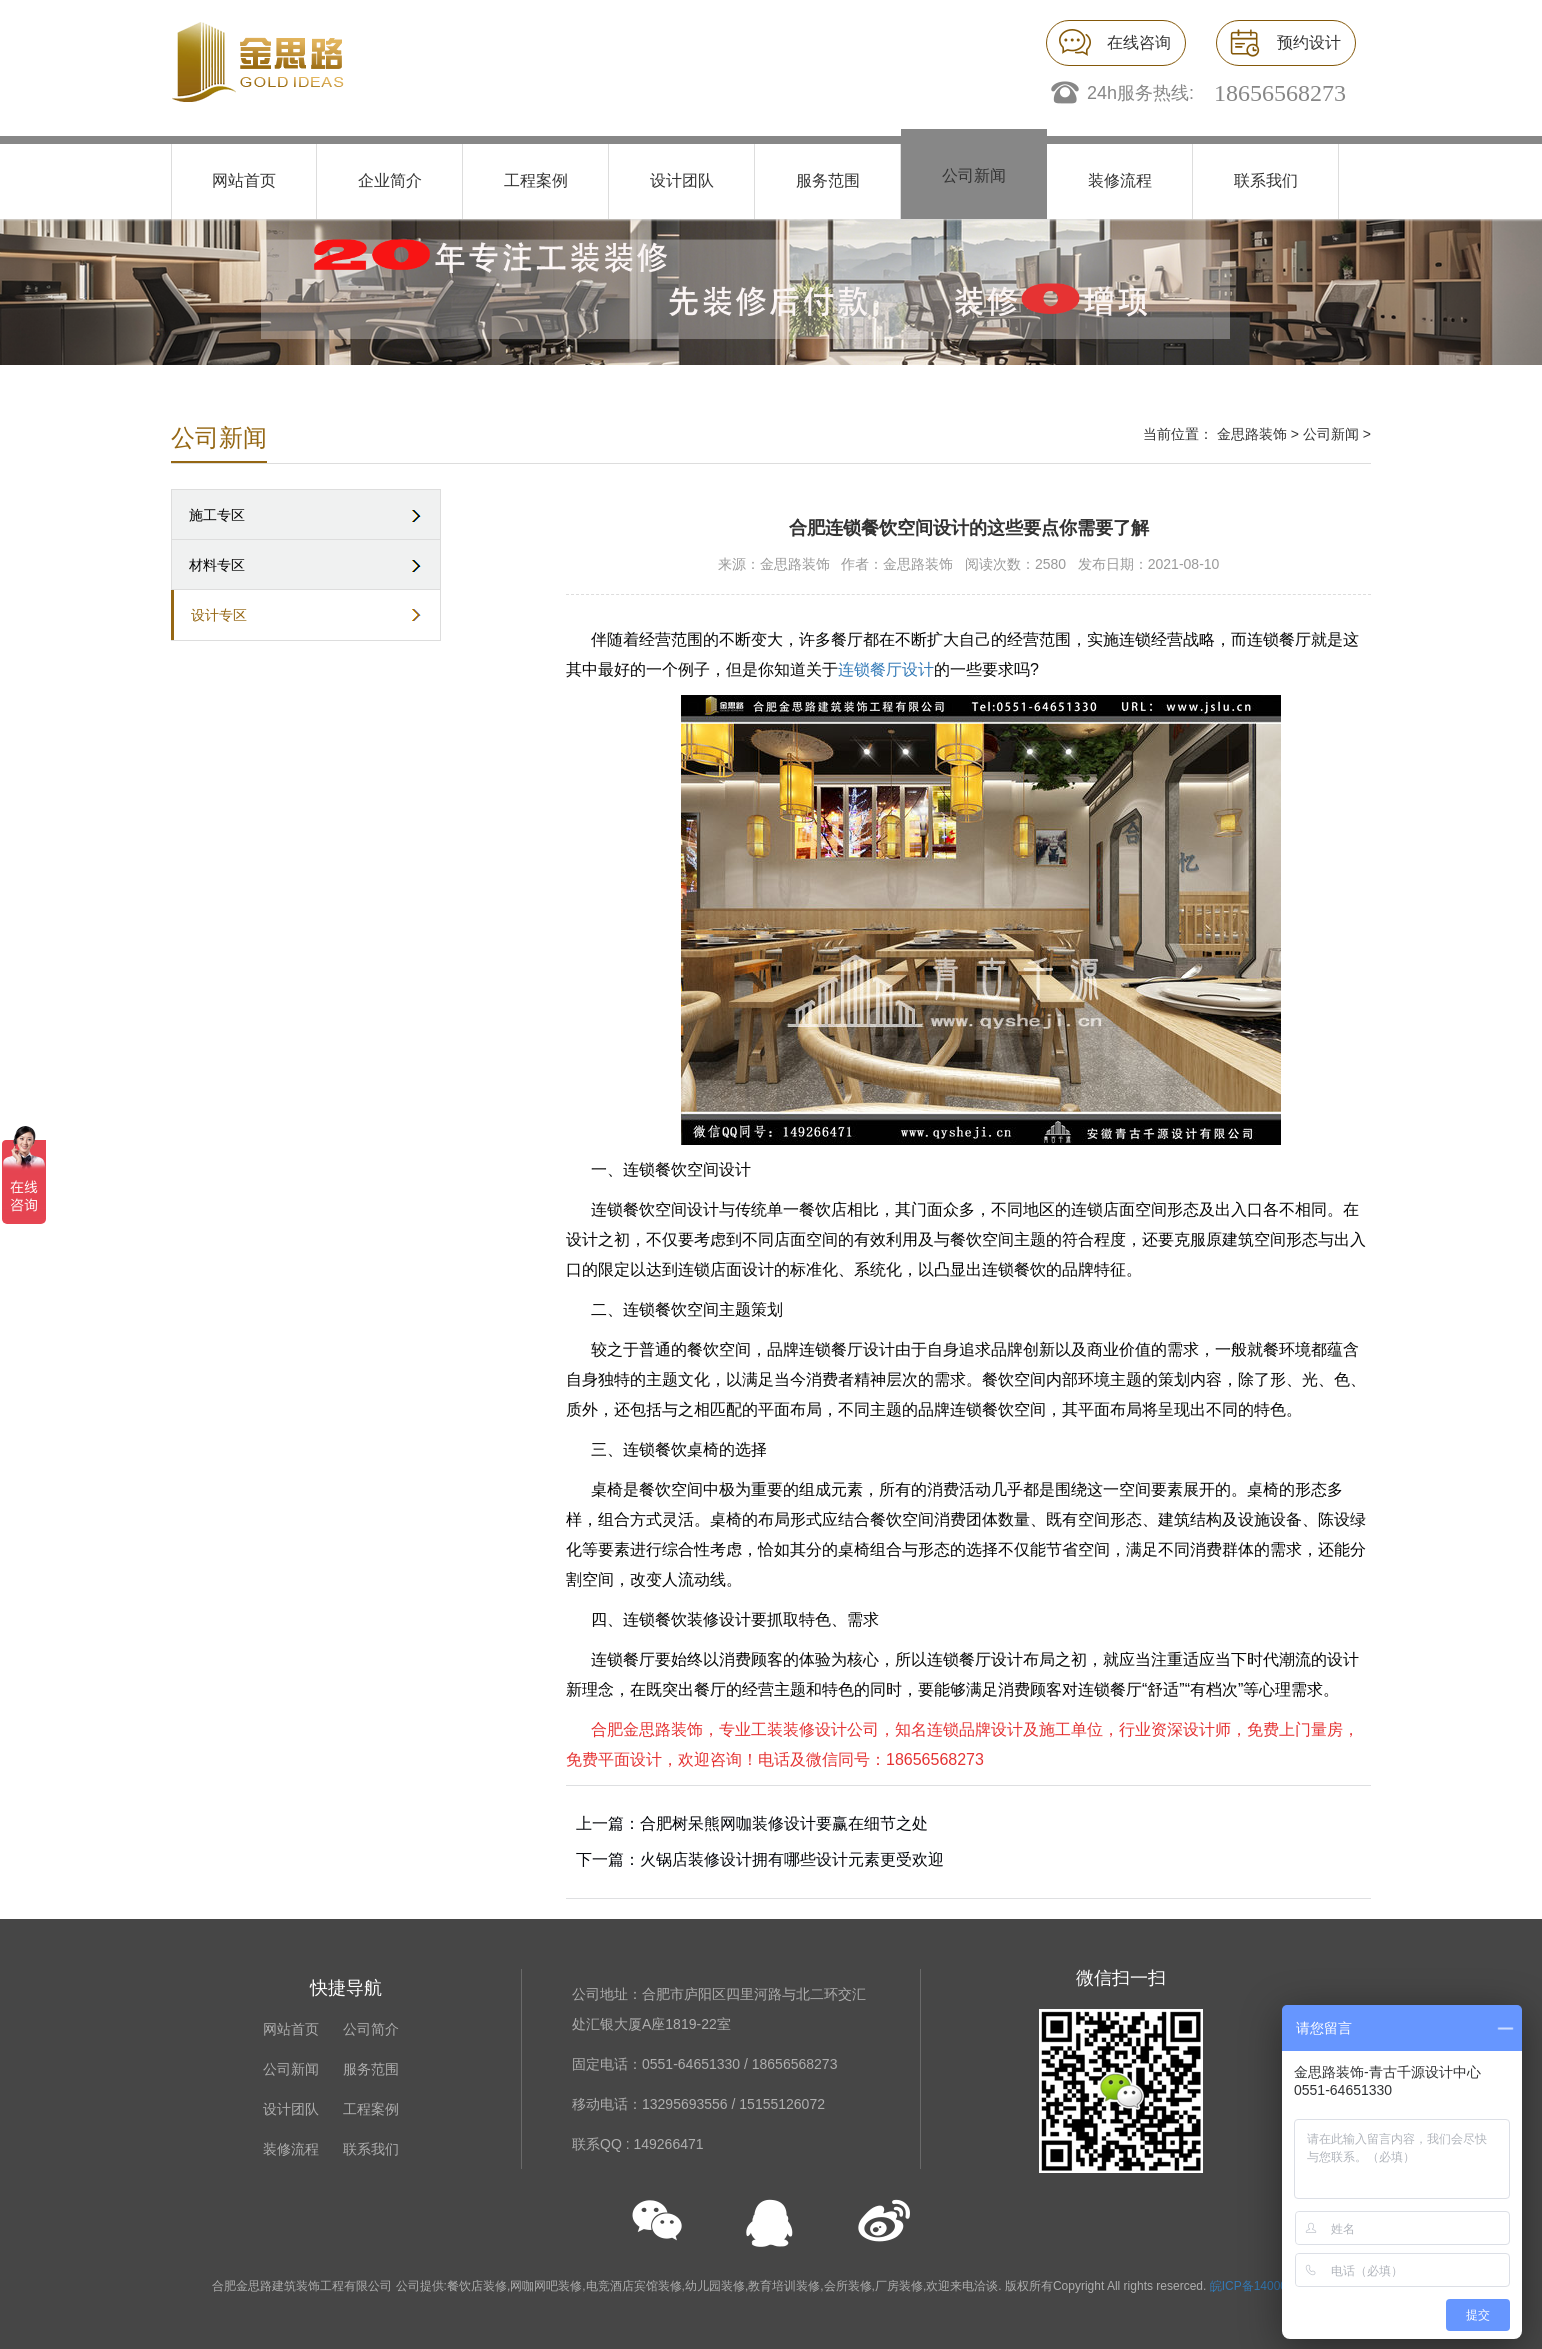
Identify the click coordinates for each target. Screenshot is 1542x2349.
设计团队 (682, 180)
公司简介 (371, 2029)
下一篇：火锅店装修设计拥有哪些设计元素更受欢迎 (760, 1859)
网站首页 (244, 180)
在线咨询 (1139, 42)
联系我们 (1266, 180)
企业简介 (390, 180)
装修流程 (1120, 180)
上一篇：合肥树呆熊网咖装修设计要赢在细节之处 (752, 1823)
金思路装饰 (1252, 434)
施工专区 (217, 515)
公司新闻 (974, 175)
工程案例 (536, 180)
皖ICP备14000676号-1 (1270, 2286)
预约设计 (1309, 42)
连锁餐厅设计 (886, 669)
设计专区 (219, 615)
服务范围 (828, 180)
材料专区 (217, 565)
